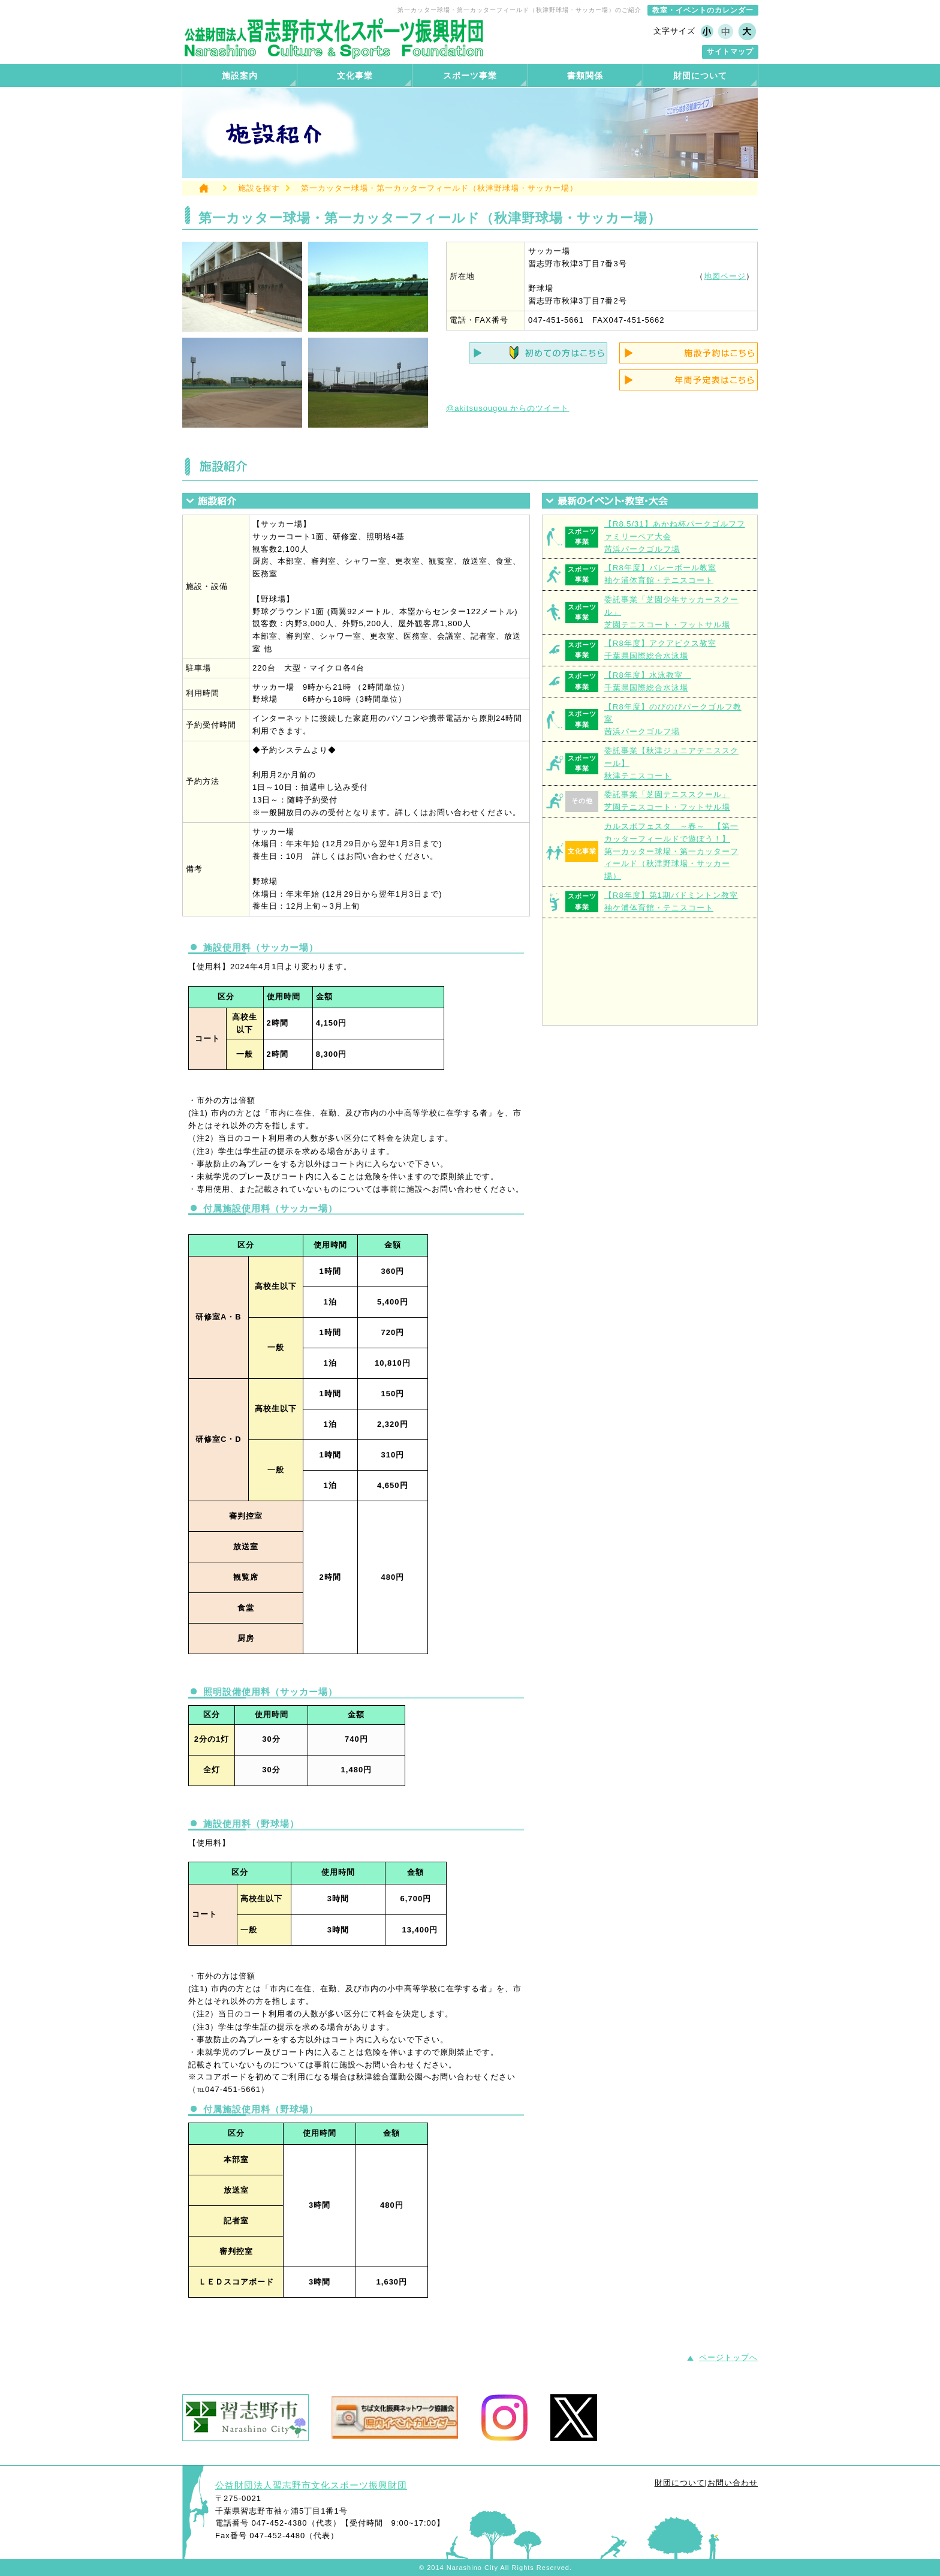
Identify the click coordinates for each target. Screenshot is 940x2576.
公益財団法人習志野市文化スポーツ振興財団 (311, 2485)
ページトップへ (728, 2357)
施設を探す (259, 188)
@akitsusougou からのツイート (507, 408)
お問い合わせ (732, 2482)
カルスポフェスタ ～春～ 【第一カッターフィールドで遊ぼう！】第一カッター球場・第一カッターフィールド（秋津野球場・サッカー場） (671, 851)
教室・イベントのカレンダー (703, 10)
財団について (680, 2482)
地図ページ (725, 276)
